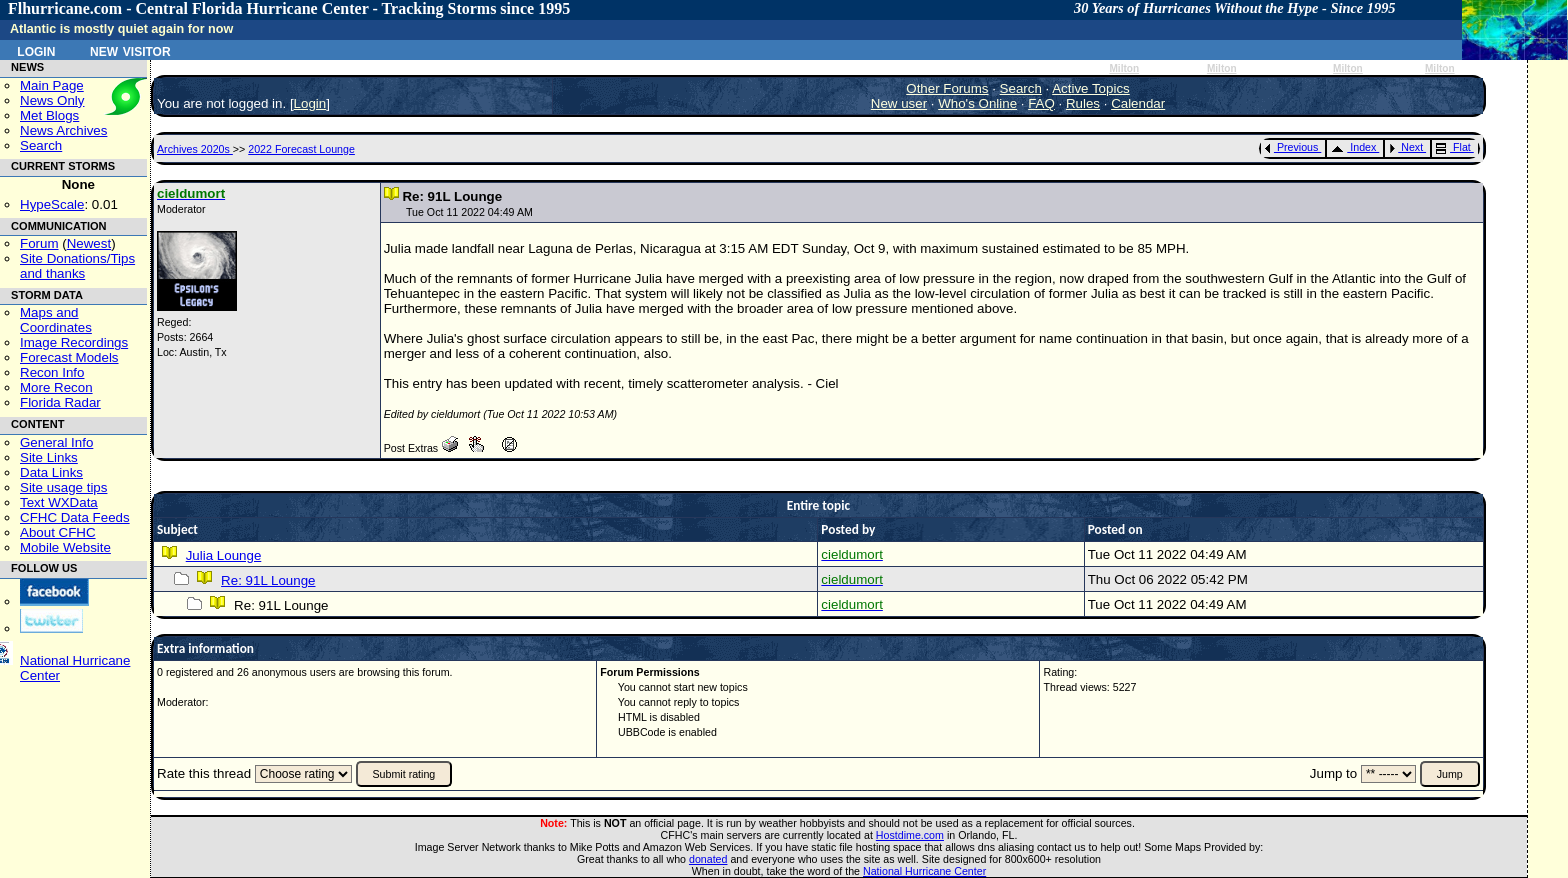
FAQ (1041, 103)
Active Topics (1091, 88)
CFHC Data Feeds (75, 517)
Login (36, 50)
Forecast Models (69, 357)
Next (1406, 147)
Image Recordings (74, 342)
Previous (1291, 147)
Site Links (49, 457)
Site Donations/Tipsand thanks (77, 266)
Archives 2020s (195, 149)
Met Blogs (49, 115)
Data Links (51, 472)
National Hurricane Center (924, 871)
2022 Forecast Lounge (301, 149)
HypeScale (52, 204)
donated (708, 859)
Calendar (1138, 103)
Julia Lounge (224, 555)
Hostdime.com (910, 835)
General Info (56, 442)
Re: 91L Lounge (268, 580)
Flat (1453, 147)
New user (899, 103)
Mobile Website (65, 547)
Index (1353, 147)
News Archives (63, 130)
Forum (39, 243)
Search (41, 145)
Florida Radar (60, 402)
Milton (1124, 68)
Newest (89, 243)
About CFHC (58, 532)
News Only (52, 100)
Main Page (52, 85)
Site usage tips (63, 487)
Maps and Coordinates (56, 320)
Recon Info (52, 372)
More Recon (56, 387)
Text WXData (59, 502)
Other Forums (947, 88)
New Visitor (130, 50)
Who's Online (977, 103)
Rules (1083, 103)
